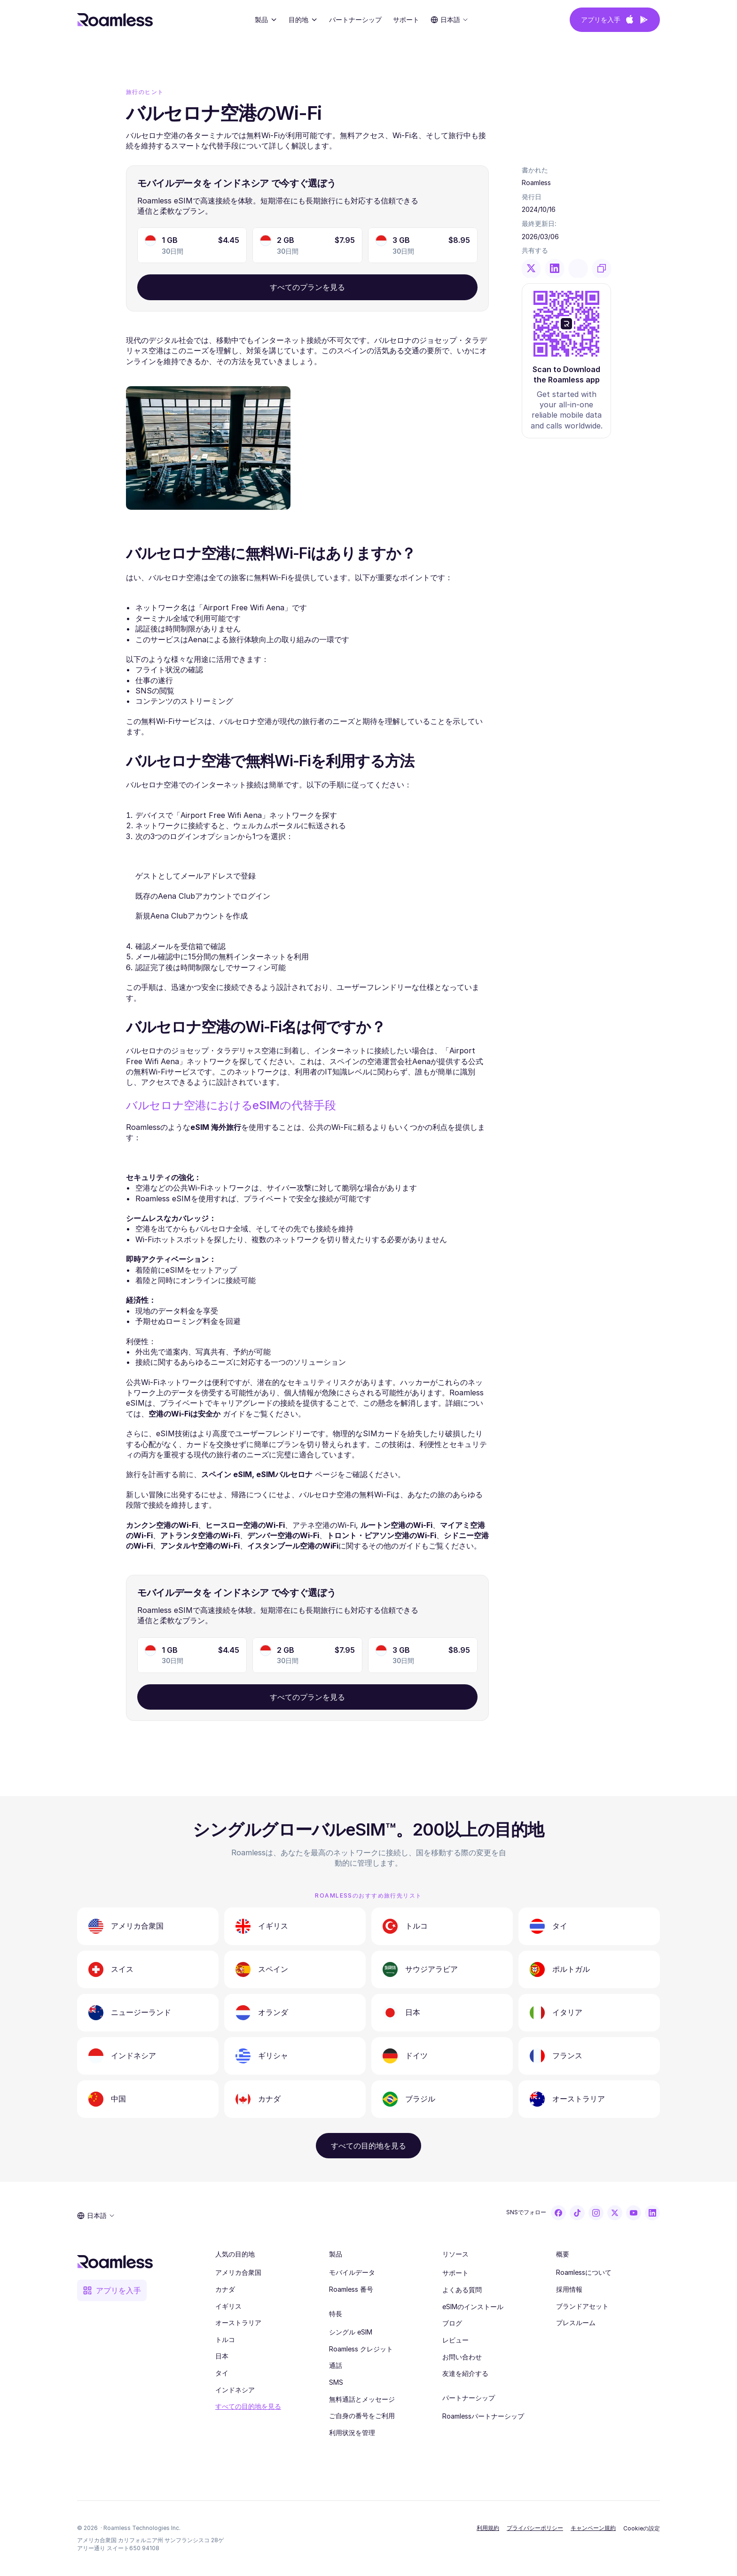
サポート (455, 2273)
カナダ (225, 2289)
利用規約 (488, 2527)
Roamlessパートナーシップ (483, 2416)
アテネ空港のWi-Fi (324, 1525)
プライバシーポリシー (535, 2527)
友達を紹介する (465, 2373)
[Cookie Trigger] (641, 2528)
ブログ (452, 2323)
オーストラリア (238, 2323)
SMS (336, 2382)
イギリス (228, 2306)
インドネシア (235, 2390)
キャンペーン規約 (593, 2527)
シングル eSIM (350, 2332)
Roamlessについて (584, 2272)
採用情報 (569, 2289)
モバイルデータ (352, 2272)
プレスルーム (576, 2323)
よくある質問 (462, 2290)
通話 (335, 2365)
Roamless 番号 (351, 2289)
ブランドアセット (582, 2306)
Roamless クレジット (361, 2349)
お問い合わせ (462, 2357)
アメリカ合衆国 (238, 2272)
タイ (221, 2373)
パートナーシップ (355, 19)
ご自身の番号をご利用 (362, 2416)
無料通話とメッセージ (362, 2399)
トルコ (225, 2339)
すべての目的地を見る (248, 2406)
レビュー (455, 2340)
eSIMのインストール (472, 2307)
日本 (221, 2356)
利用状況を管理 (352, 2432)
